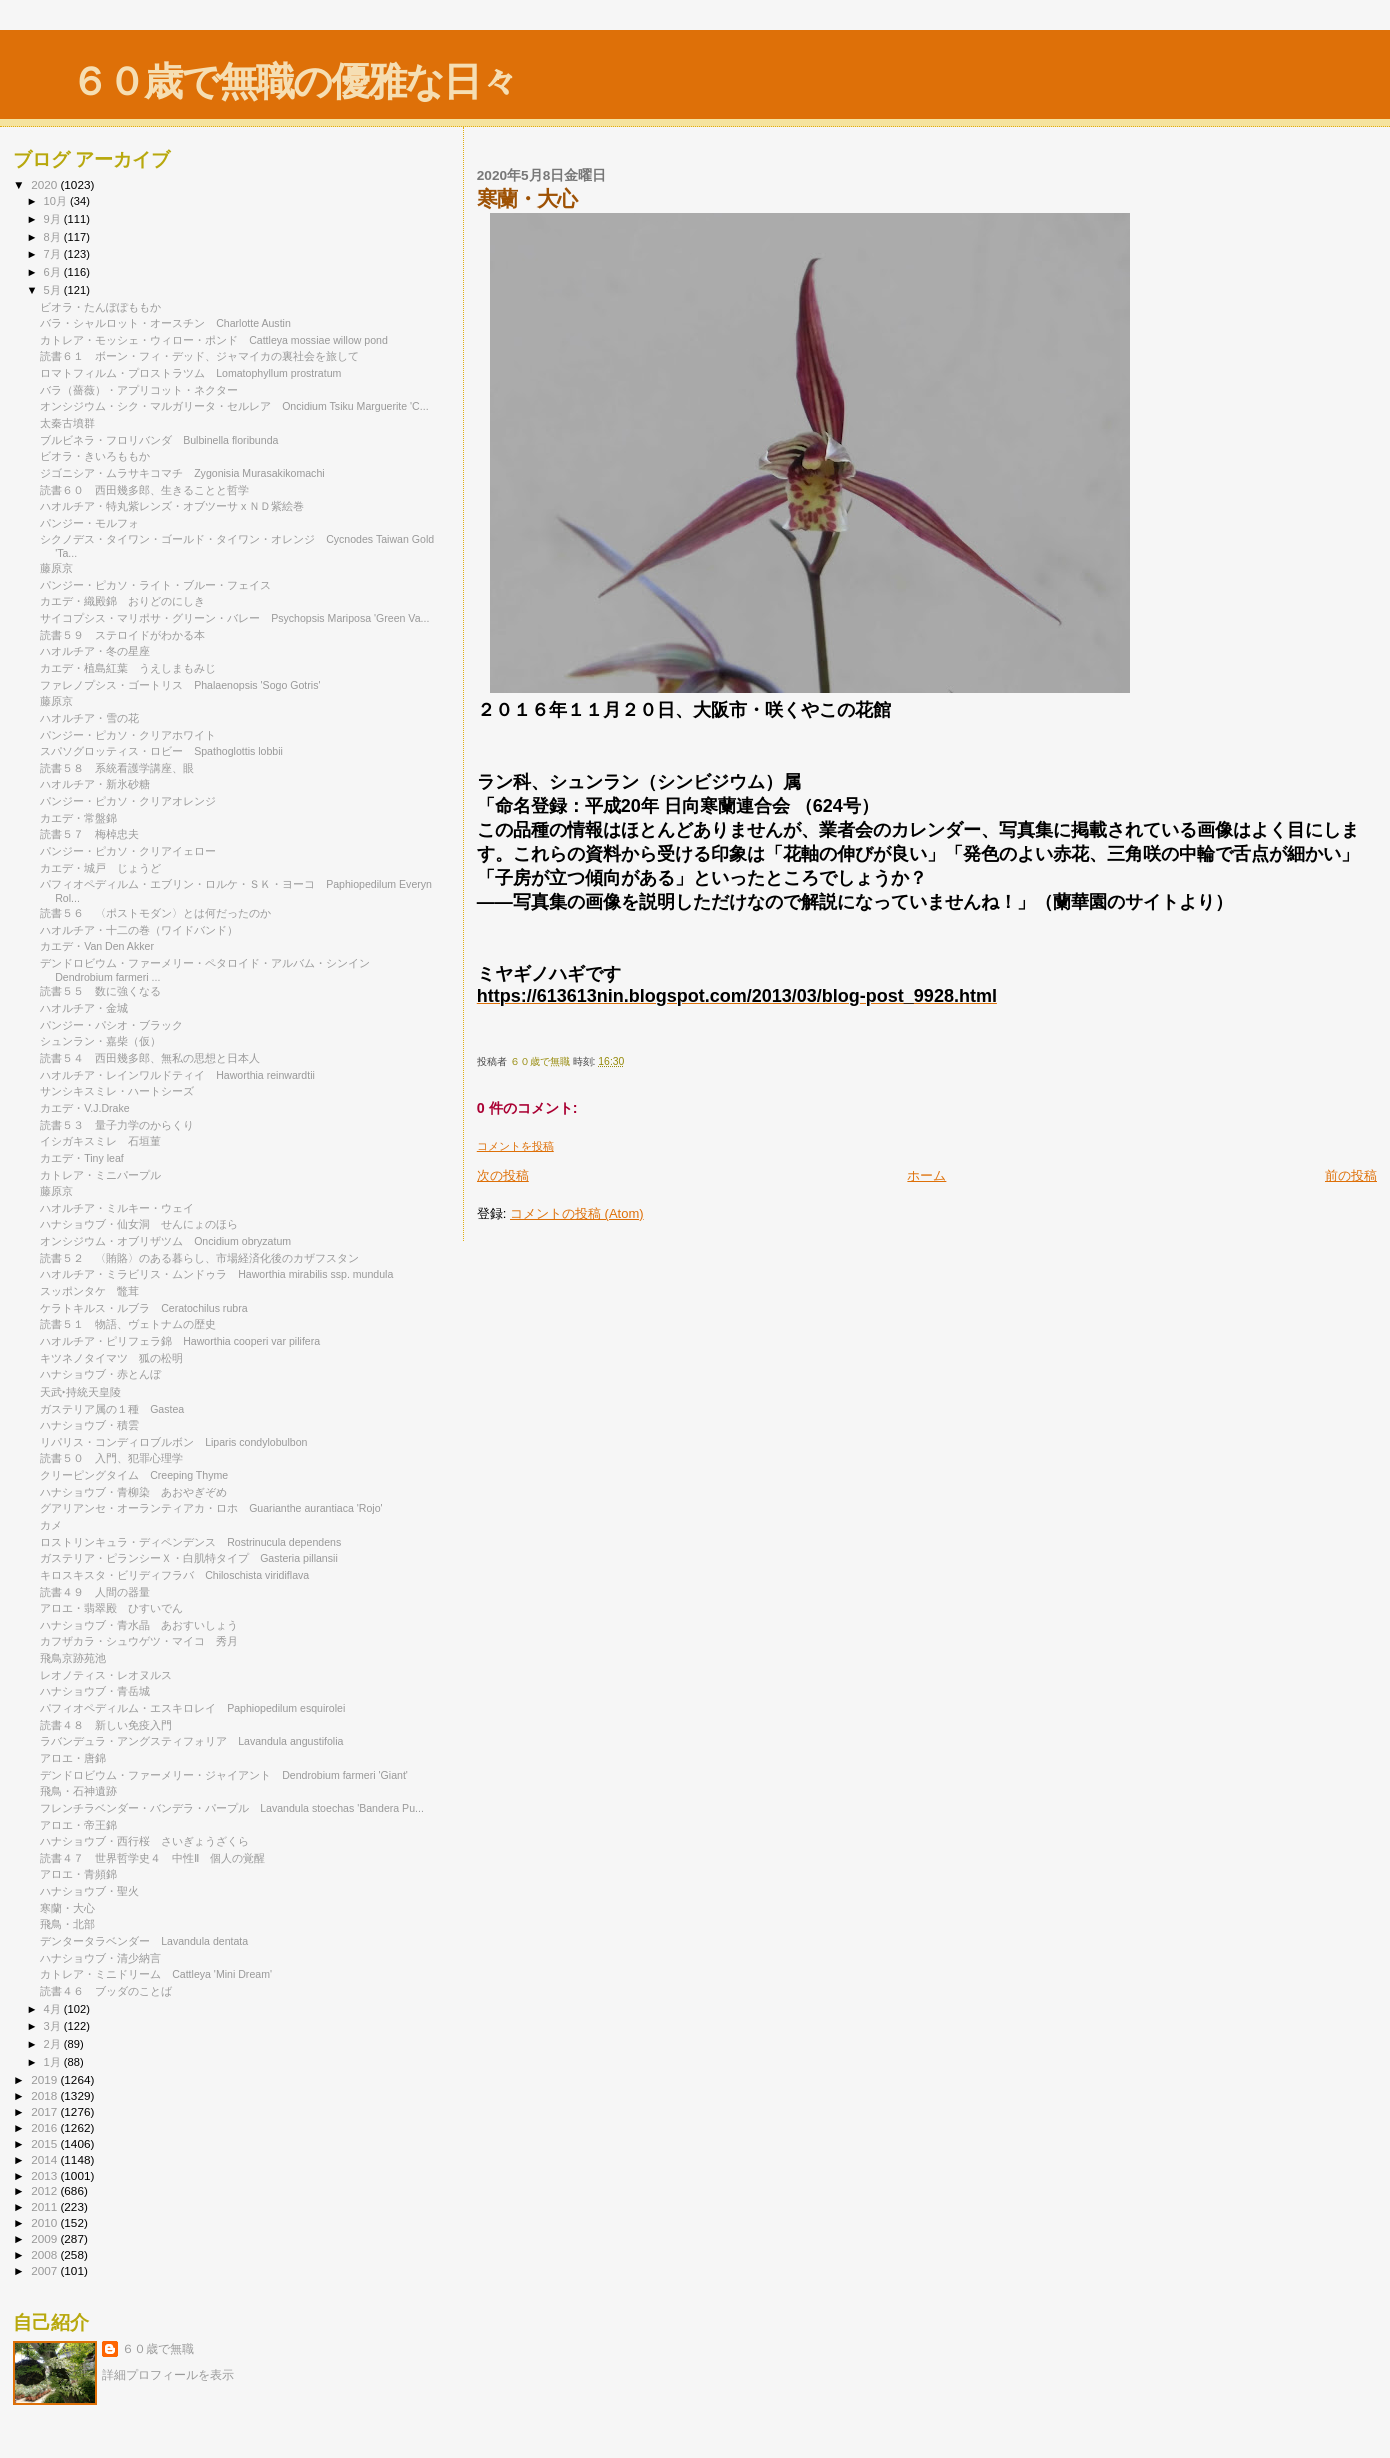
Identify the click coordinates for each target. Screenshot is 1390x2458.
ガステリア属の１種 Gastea (112, 1409)
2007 (45, 2270)
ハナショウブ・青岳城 (95, 1691)
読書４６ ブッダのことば (106, 1991)
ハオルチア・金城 (89, 1008)
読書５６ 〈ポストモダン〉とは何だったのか (155, 913)
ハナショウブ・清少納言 (100, 1958)
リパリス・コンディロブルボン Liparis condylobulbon (173, 1442)
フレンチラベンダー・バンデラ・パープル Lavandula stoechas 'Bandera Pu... (232, 1808)
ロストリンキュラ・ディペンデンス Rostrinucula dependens (190, 1542)
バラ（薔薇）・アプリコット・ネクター (139, 390)
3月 (54, 2026)
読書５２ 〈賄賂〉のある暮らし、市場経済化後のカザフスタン (199, 1258)
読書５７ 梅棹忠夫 (89, 834)
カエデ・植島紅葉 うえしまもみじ (128, 668)
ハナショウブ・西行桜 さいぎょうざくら (144, 1841)
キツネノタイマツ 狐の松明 (111, 1358)
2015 (45, 2143)
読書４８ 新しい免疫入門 (106, 1725)
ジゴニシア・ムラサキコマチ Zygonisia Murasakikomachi (182, 473)
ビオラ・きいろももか (95, 456)
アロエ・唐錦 (78, 1758)
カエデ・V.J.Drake (90, 1108)
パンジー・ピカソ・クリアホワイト (128, 735)
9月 (54, 219)
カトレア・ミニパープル (100, 1175)
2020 (45, 184)
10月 (57, 201)
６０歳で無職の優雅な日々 (293, 81)
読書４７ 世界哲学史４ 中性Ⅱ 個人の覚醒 (152, 1858)
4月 (54, 2009)
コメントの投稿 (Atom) (577, 1213)
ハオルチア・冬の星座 (100, 651)
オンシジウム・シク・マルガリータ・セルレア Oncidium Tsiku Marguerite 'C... (234, 406)
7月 (54, 254)
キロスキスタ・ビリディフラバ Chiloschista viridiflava (174, 1575)
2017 (45, 2111)
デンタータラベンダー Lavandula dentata (144, 1941)
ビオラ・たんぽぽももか (100, 307)
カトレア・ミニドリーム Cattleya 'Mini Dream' (156, 1974)
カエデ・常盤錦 (78, 818)
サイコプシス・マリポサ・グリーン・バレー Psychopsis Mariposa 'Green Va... (234, 618)
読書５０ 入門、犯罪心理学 (111, 1458)
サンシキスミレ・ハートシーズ (122, 1091)
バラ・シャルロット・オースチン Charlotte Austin (165, 323)
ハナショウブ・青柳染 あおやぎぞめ (133, 1492)
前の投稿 (1351, 1175)
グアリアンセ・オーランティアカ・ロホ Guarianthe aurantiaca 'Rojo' (211, 1508)
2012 (45, 2190)
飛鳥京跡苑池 (73, 1658)
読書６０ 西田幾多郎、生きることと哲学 (144, 490)
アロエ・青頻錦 (84, 1874)
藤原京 (56, 568)
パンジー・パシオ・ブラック (117, 1025)
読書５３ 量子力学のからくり (117, 1125)
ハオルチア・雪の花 (89, 718)
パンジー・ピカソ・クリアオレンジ (128, 801)
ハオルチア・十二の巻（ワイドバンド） (139, 930)
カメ (51, 1525)
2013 (45, 2175)
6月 (54, 272)
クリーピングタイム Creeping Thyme (134, 1475)
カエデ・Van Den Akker (97, 946)
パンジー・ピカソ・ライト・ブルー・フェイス (161, 585)
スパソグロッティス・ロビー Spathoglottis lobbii (161, 751)
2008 (45, 2254)
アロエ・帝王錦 (84, 1825)
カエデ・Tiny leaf (82, 1158)
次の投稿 (503, 1175)
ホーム (926, 1175)
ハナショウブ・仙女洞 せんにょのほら (139, 1224)
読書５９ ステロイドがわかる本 (122, 635)
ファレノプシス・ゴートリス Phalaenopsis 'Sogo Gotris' (180, 685)
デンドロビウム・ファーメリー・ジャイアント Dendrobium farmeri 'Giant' (224, 1775)
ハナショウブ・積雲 (89, 1425)
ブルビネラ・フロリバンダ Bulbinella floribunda (159, 440)
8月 (54, 237)
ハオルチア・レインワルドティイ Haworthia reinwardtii (177, 1075)
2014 (45, 2159)
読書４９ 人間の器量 (95, 1592)
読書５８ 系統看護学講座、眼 (117, 768)
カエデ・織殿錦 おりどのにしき (122, 601)
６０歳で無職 (158, 2349)
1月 (54, 2062)
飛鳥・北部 (67, 1924)
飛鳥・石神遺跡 (78, 1791)
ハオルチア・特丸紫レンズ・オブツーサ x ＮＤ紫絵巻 (177, 506)
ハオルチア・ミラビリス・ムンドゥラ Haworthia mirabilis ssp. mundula (216, 1274)
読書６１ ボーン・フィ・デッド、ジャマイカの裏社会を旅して (205, 356)
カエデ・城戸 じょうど (100, 868)
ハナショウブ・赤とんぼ (100, 1374)
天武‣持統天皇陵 (80, 1392)
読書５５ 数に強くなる (100, 991)
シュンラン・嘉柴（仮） (100, 1041)
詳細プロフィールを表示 (168, 2375)
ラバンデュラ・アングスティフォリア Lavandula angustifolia (191, 1741)
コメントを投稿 (515, 1146)
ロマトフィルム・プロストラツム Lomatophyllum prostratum (190, 373)
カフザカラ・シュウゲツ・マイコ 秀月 (139, 1641)
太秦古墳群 (67, 423)
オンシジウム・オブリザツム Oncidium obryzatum (165, 1241)
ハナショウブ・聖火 (89, 1891)
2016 (45, 2127)
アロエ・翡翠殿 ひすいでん (111, 1608)
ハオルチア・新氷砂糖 (100, 784)
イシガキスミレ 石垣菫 (100, 1141)
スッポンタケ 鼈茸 (89, 1291)
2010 (45, 2222)
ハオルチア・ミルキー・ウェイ (122, 1208)
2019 (45, 2079)
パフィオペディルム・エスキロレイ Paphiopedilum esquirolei (192, 1708)
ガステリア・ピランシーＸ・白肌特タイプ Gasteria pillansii (189, 1558)
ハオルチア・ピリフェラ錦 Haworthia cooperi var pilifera (180, 1341)
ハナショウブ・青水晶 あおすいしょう (139, 1625)
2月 (54, 2044)
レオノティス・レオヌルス (111, 1675)
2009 (45, 2238)
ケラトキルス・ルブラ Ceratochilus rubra (143, 1308)
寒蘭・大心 (73, 1908)
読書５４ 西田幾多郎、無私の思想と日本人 (150, 1058)
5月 (54, 290)
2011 (45, 2206)
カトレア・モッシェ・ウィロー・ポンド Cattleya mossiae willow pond (214, 340)
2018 (45, 2095)
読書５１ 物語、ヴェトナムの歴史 (128, 1324)
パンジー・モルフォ (95, 523)
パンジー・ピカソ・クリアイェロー (133, 851)
